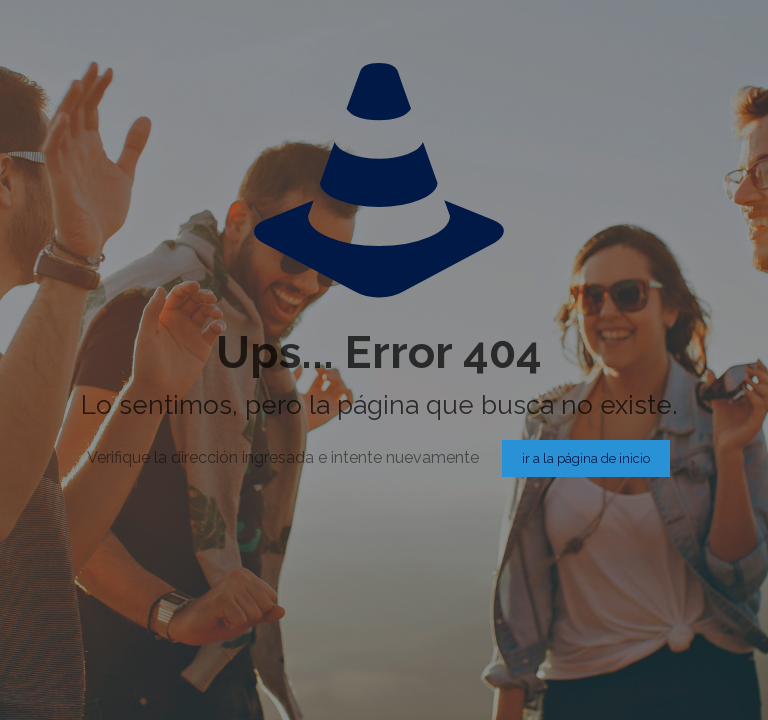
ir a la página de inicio (586, 458)
